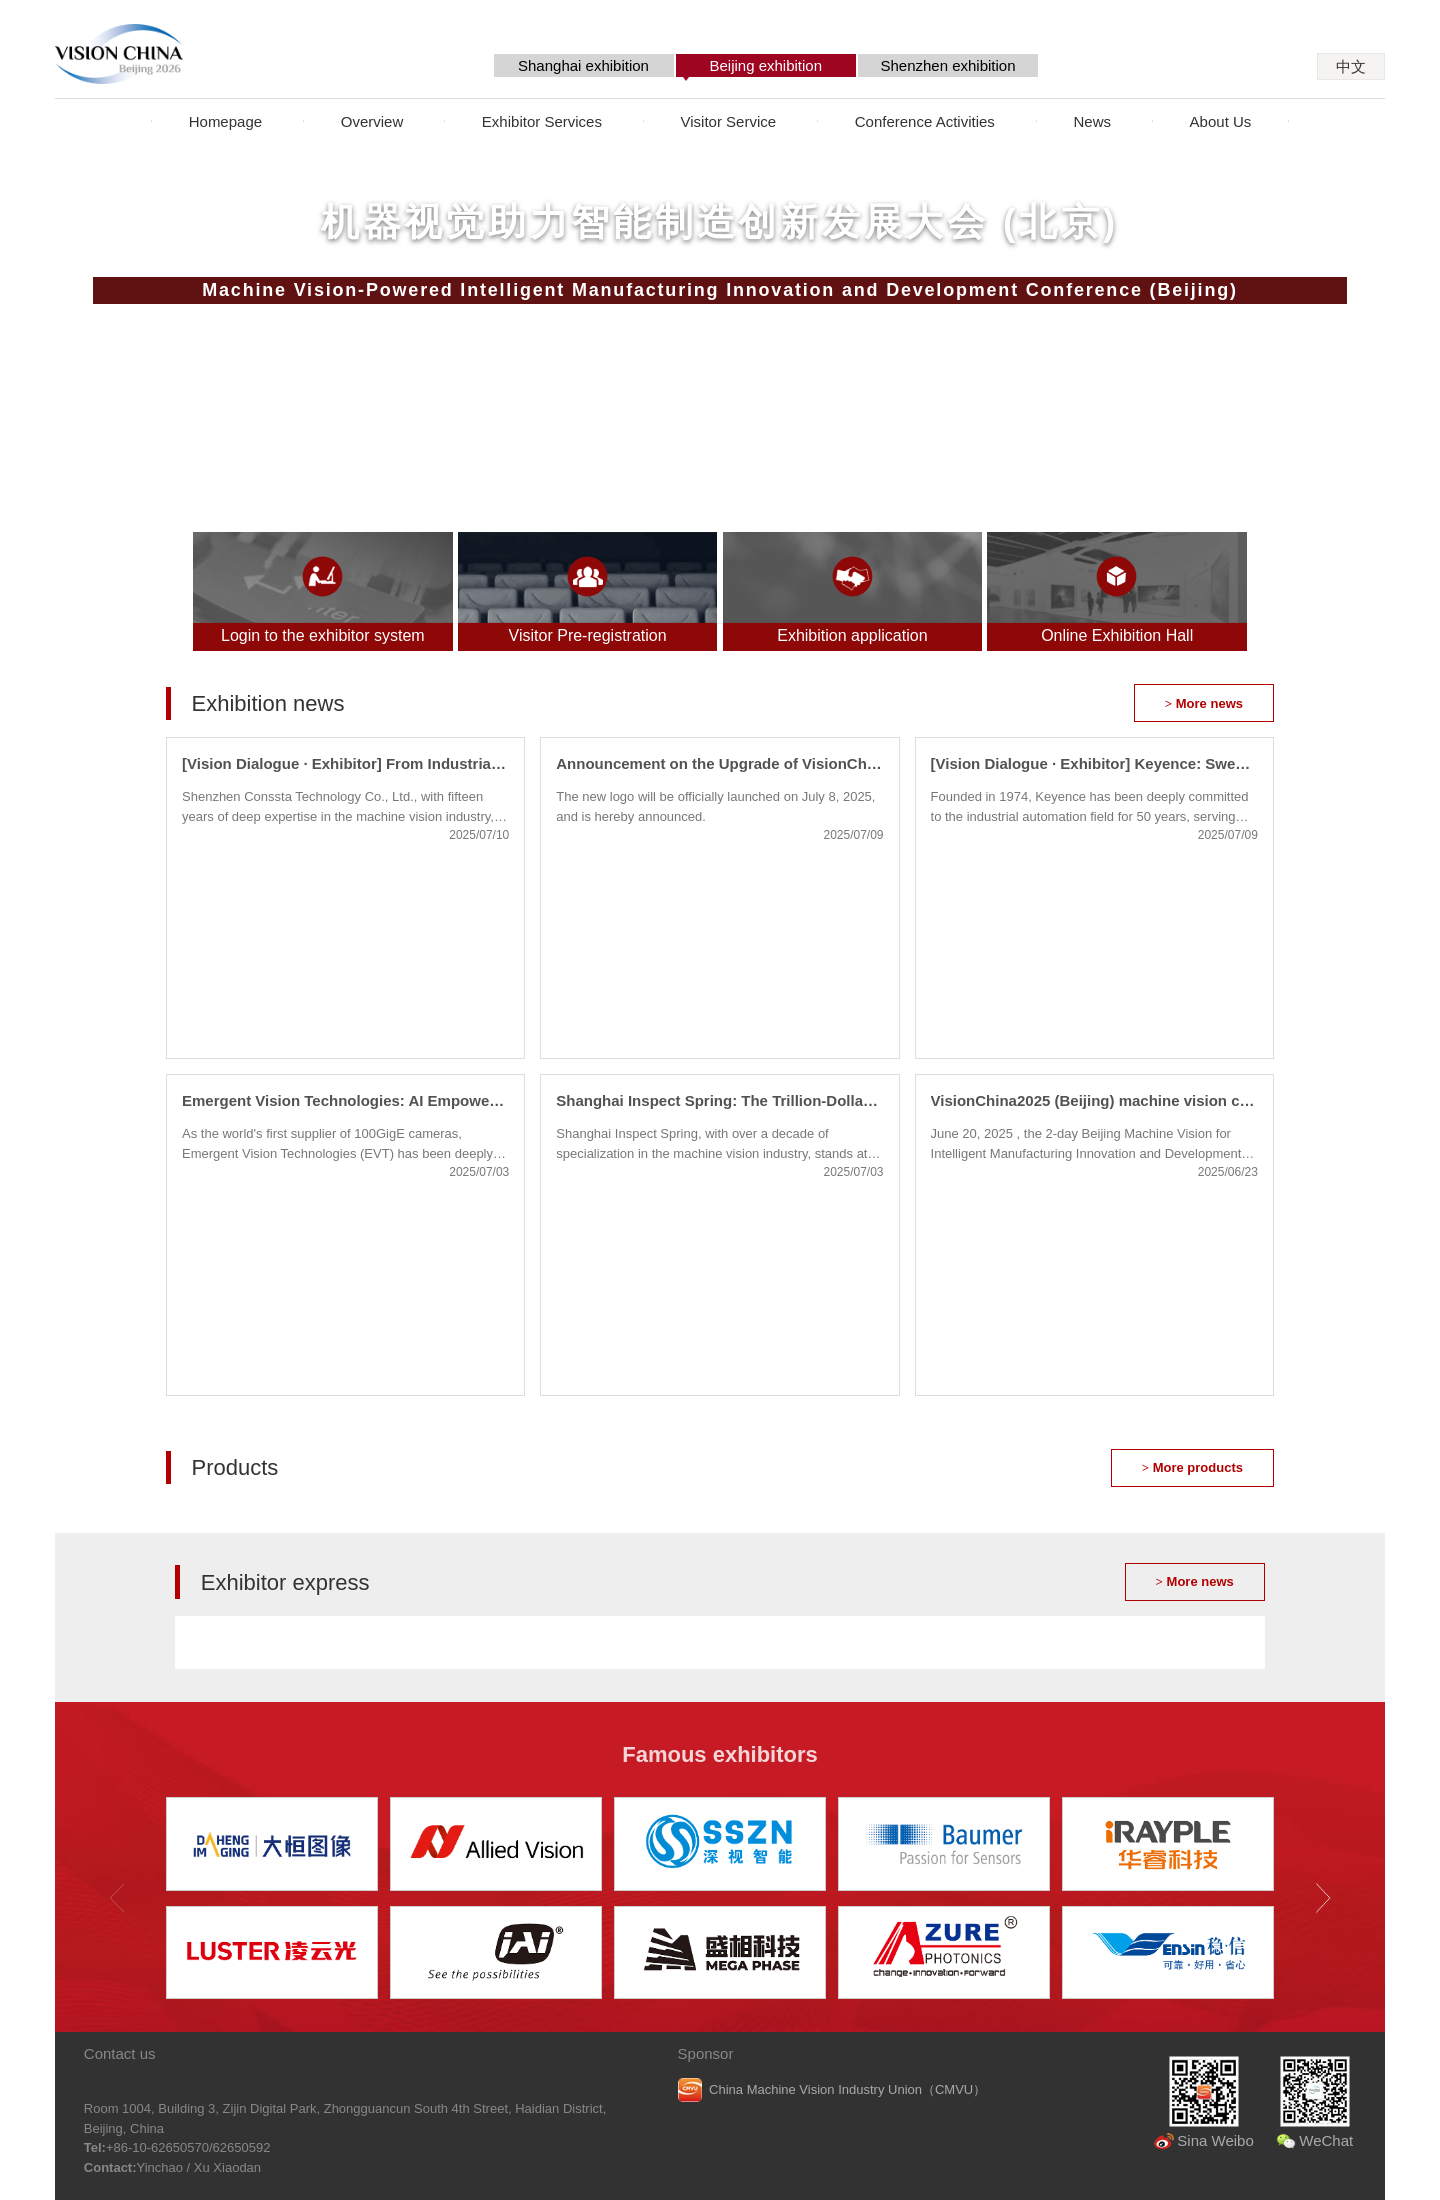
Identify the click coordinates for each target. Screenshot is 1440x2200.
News (1092, 121)
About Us (1221, 121)
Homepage (225, 121)
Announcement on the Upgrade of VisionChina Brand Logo (719, 763)
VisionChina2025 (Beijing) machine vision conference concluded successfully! (1094, 1100)
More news (1204, 703)
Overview (372, 121)
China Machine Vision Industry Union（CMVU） (847, 2089)
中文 (1351, 66)
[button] (1323, 1898)
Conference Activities (925, 121)
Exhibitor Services (542, 121)
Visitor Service (729, 121)
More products (1192, 1467)
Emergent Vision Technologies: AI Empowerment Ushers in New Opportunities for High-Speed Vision (345, 1100)
